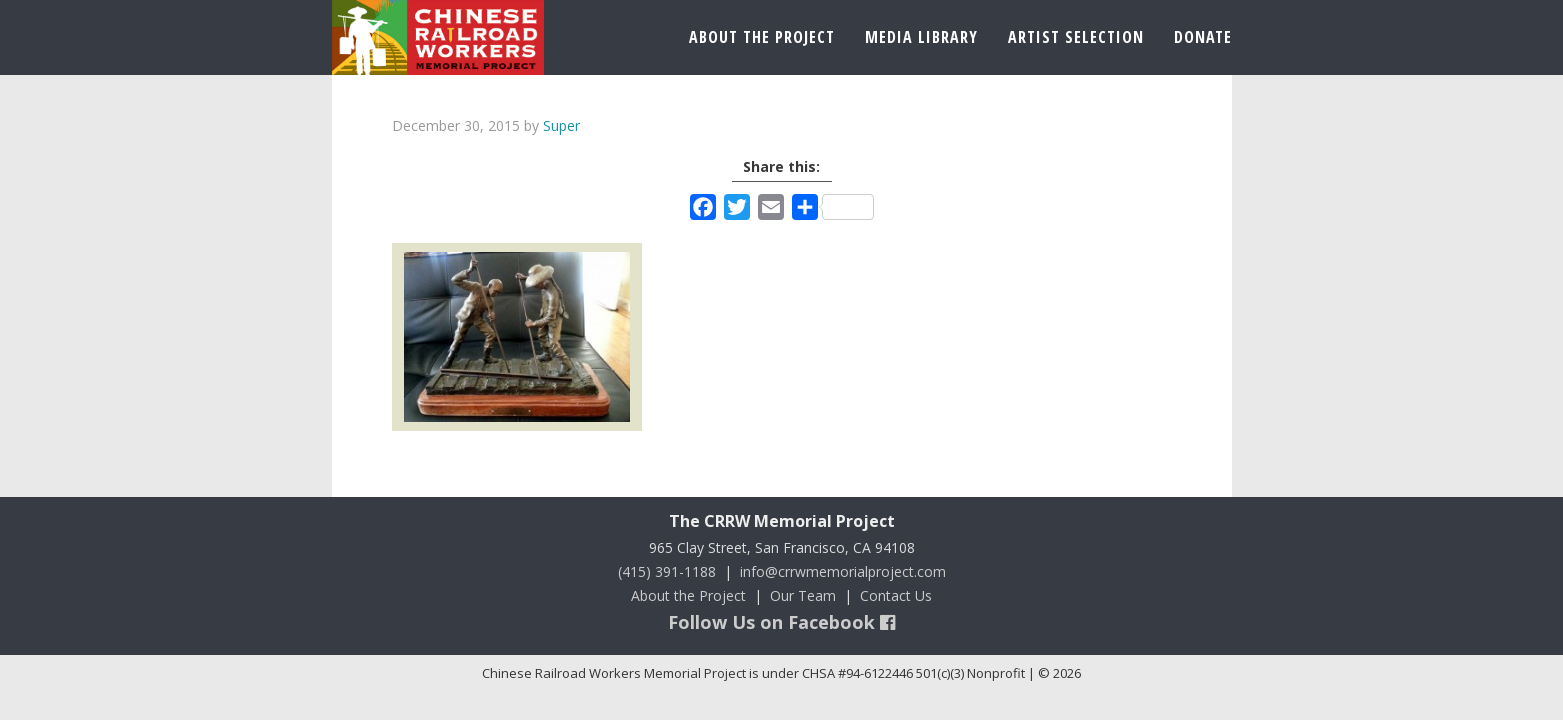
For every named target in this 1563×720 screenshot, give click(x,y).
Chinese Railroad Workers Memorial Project (438, 37)
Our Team (803, 595)
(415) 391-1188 (667, 571)
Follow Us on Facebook (781, 622)
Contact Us (896, 595)
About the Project (688, 595)
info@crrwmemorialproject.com (843, 571)
